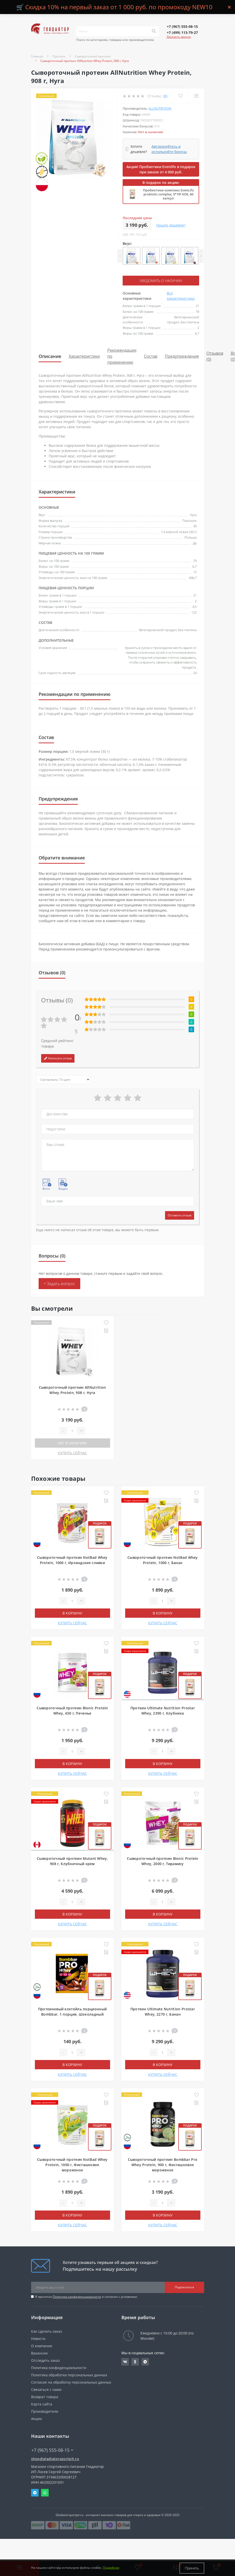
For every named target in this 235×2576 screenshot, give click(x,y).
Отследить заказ (45, 2360)
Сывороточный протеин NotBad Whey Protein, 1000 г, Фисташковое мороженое (72, 2164)
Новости (38, 2338)
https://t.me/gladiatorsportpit (145, 2361)
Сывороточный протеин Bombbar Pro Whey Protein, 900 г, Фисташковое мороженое (163, 2164)
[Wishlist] (180, 96)
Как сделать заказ (46, 2331)
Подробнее (111, 2568)
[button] (182, 26)
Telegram (35, 2492)
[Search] (153, 31)
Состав (150, 356)
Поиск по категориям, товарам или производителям (115, 40)
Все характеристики (181, 296)
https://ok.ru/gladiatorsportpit (135, 2361)
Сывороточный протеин (93, 56)
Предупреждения (182, 356)
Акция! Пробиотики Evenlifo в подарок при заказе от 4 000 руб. (160, 169)
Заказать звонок (179, 37)
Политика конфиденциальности (77, 2296)
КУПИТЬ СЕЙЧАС (72, 1452)
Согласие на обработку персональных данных (71, 2382)
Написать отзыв (58, 1058)
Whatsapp (44, 2492)
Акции (36, 2418)
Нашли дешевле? (171, 225)
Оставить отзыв (179, 1215)
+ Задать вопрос (59, 1283)
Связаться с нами (46, 2389)
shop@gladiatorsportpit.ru (55, 2458)
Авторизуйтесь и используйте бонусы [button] (169, 149)
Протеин (58, 56)
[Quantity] (72, 1430)
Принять (192, 2568)
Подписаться (184, 2287)
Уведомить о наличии (161, 280)
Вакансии (39, 2352)
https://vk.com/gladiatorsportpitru (125, 2361)
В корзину (72, 1612)
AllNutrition (159, 108)
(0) (165, 96)
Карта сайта (41, 2403)
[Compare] (196, 96)
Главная (37, 56)
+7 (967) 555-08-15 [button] (52, 2450)
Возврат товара (44, 2396)
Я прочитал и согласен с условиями (86, 2296)
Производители (44, 2411)
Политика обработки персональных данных (69, 2374)
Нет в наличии (72, 1442)
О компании (41, 2345)
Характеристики (84, 356)
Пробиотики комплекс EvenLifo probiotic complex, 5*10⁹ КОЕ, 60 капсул (168, 194)
